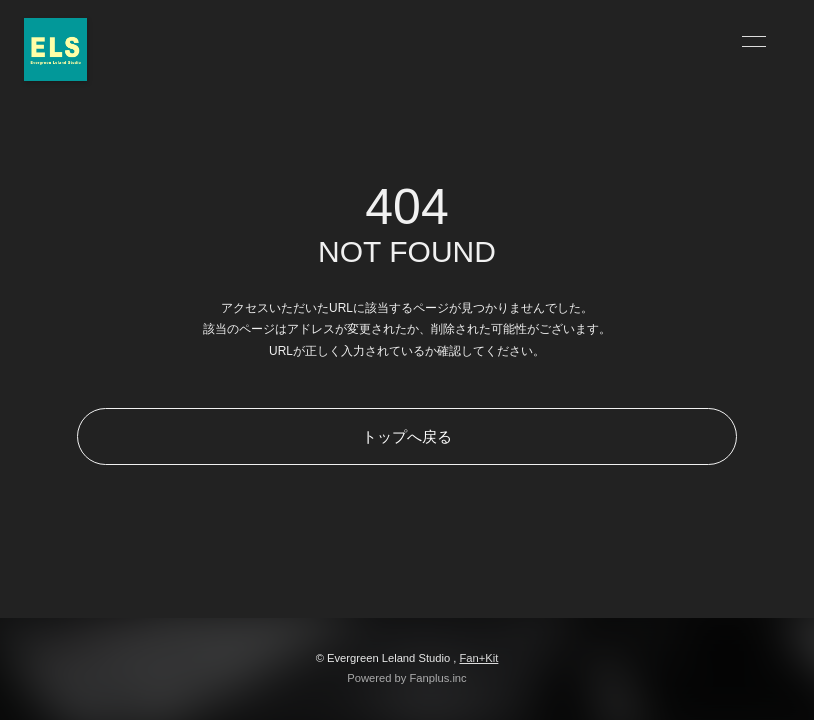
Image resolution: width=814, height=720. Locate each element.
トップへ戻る (407, 436)
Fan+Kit (478, 658)
